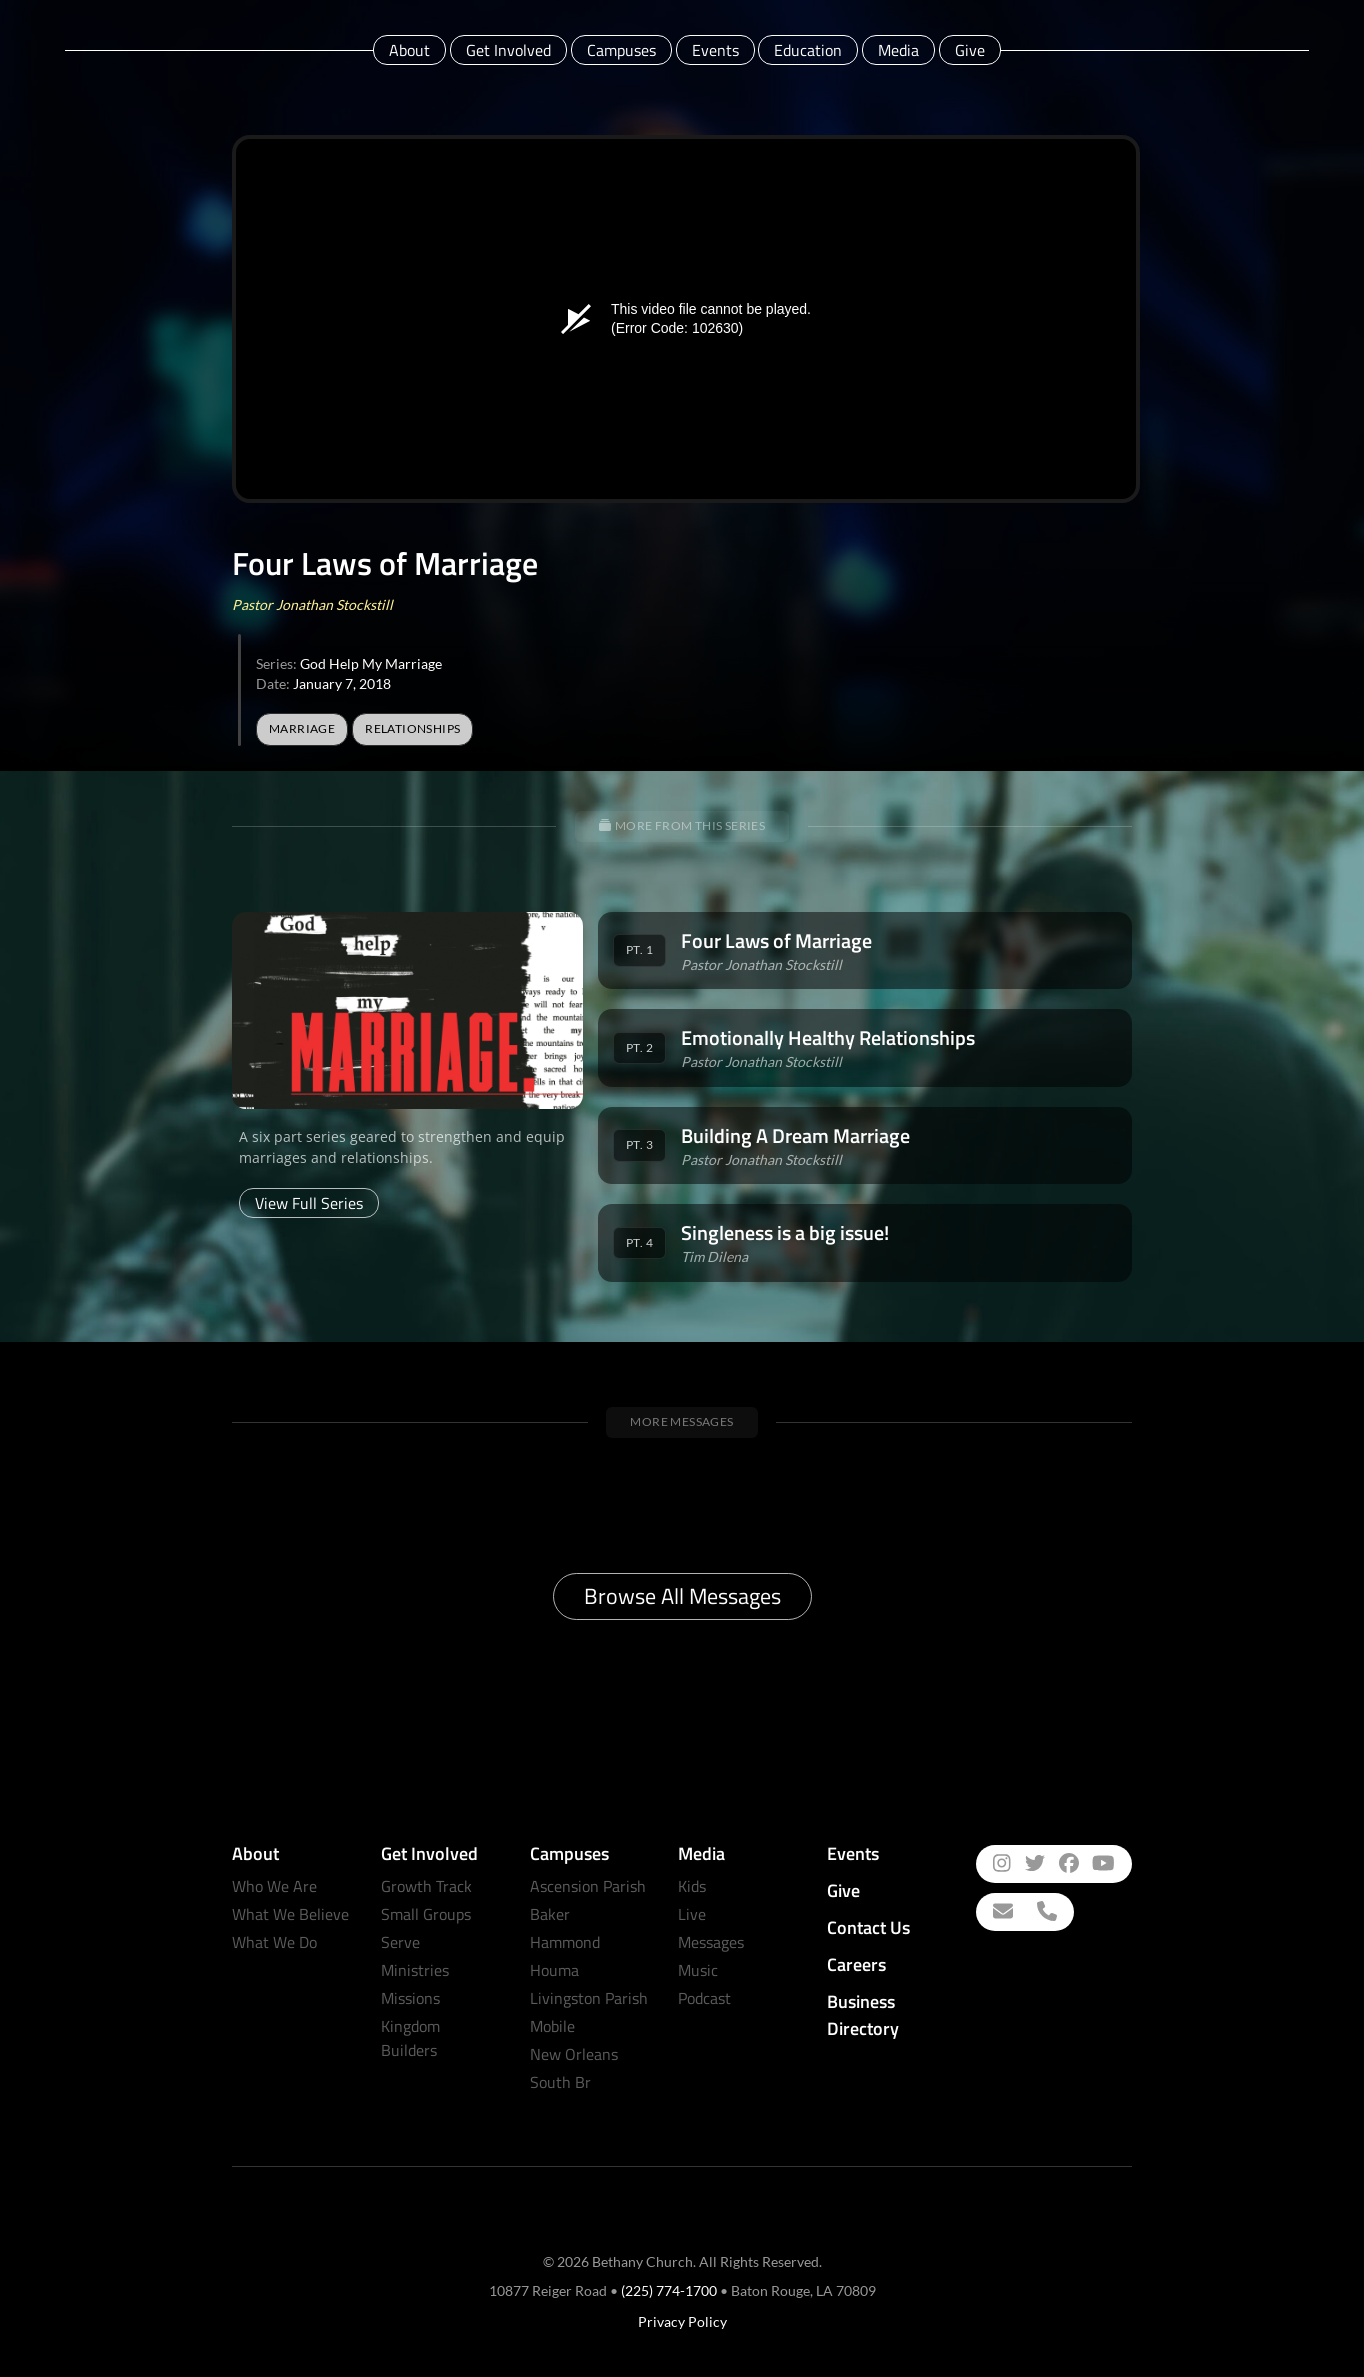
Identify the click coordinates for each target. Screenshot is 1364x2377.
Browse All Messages (682, 1596)
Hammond (565, 1942)
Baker (550, 1914)
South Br (560, 2082)
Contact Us (868, 1927)
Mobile (552, 2026)
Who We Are (274, 1886)
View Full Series (309, 1203)
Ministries (415, 1970)
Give (970, 50)
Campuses (621, 50)
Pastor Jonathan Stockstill (312, 604)
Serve (400, 1942)
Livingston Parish (589, 1998)
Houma (554, 1970)
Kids (692, 1886)
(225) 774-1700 (669, 2290)
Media (898, 50)
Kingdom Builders (410, 2038)
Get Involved (508, 50)
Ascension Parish (588, 1886)
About (409, 50)
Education (808, 50)
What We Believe (290, 1914)
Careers (856, 1964)
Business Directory (863, 2015)
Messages (711, 1942)
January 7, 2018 (342, 683)
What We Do (274, 1942)
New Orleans (574, 2054)
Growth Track (426, 1886)
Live (692, 1914)
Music (698, 1970)
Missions (410, 1998)
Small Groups (426, 1914)
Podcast (704, 1998)
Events (715, 50)
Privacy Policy (682, 2321)
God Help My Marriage (371, 663)
